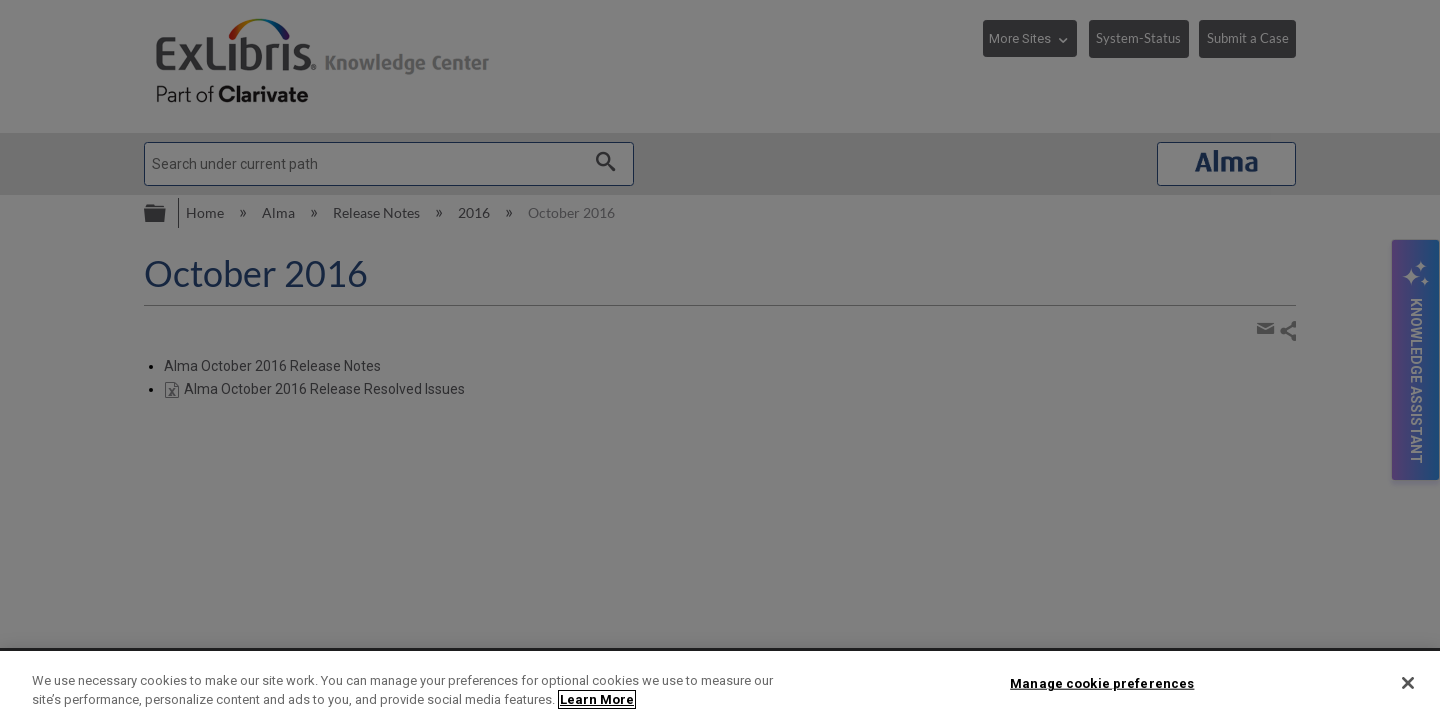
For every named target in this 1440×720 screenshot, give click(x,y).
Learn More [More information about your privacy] (597, 699)
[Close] (1408, 683)
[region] (720, 685)
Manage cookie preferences (1102, 683)
